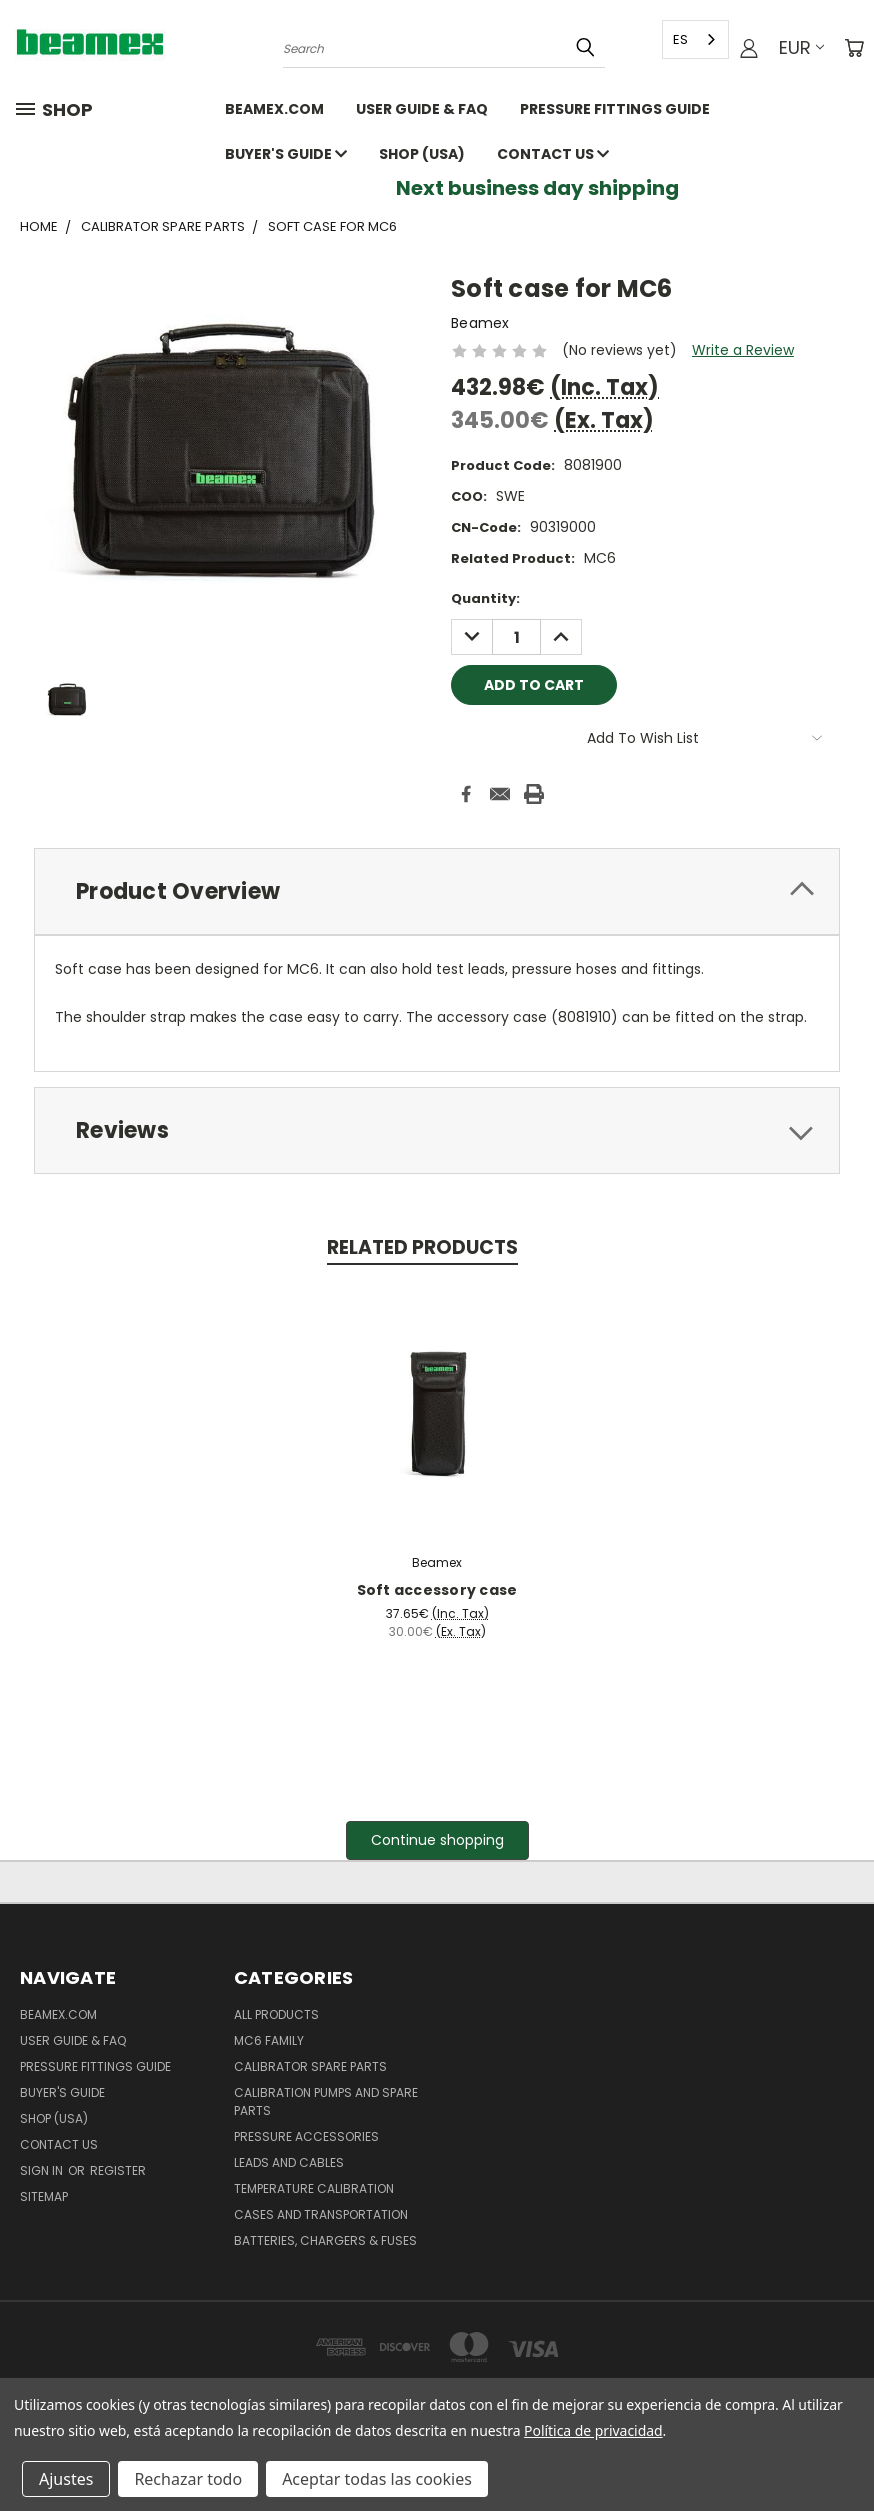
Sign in (43, 2170)
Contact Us (553, 154)
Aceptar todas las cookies (377, 2479)
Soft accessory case (437, 1590)
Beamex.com (274, 109)
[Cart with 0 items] (854, 48)
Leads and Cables (289, 2162)
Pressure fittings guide (615, 109)
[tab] (437, 891)
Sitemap (44, 2196)
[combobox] (695, 39)
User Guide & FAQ (422, 109)
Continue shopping (437, 1840)
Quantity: (485, 598)
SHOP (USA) (422, 154)
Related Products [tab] (422, 1247)
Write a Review (743, 350)
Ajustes (66, 2479)
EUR (801, 47)
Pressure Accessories (306, 2136)
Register (118, 2170)
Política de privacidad (593, 2430)
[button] (437, 1840)
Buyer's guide (286, 154)
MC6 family (269, 2040)
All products (276, 2014)
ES (680, 39)
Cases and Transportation (321, 2214)
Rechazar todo (188, 2479)
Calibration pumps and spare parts (326, 2101)
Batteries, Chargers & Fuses (325, 2240)
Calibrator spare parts (310, 2066)
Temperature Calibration (314, 2188)
